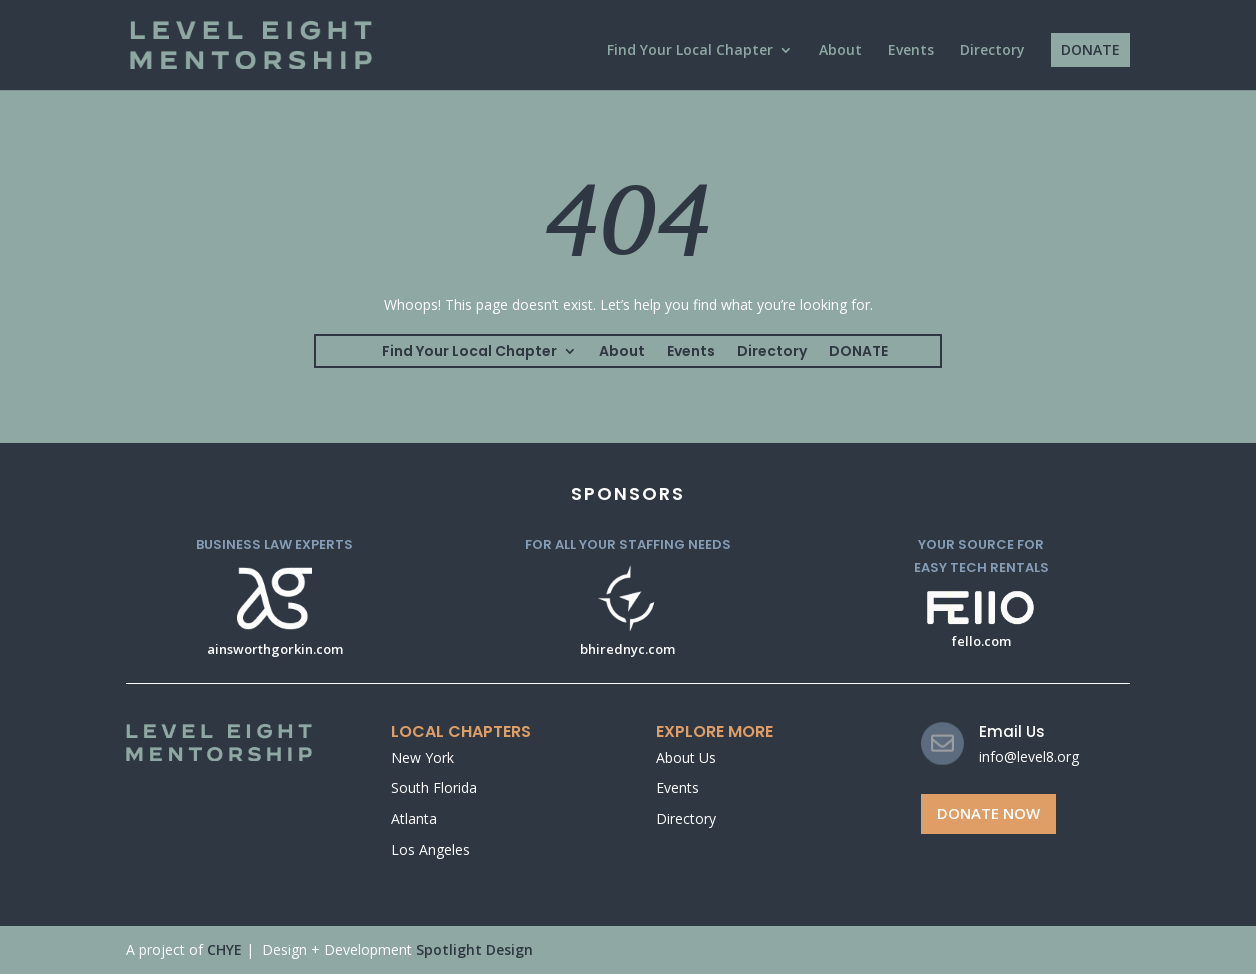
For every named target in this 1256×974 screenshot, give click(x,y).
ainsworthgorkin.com (275, 649)
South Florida (434, 787)
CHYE (224, 949)
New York (422, 757)
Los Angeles (430, 849)
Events (911, 51)
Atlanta (414, 818)
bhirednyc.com (627, 649)
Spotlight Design (474, 949)
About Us (686, 757)
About (840, 51)
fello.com (981, 641)
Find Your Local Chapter (690, 51)
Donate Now (988, 813)
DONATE (1090, 49)
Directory (992, 51)
